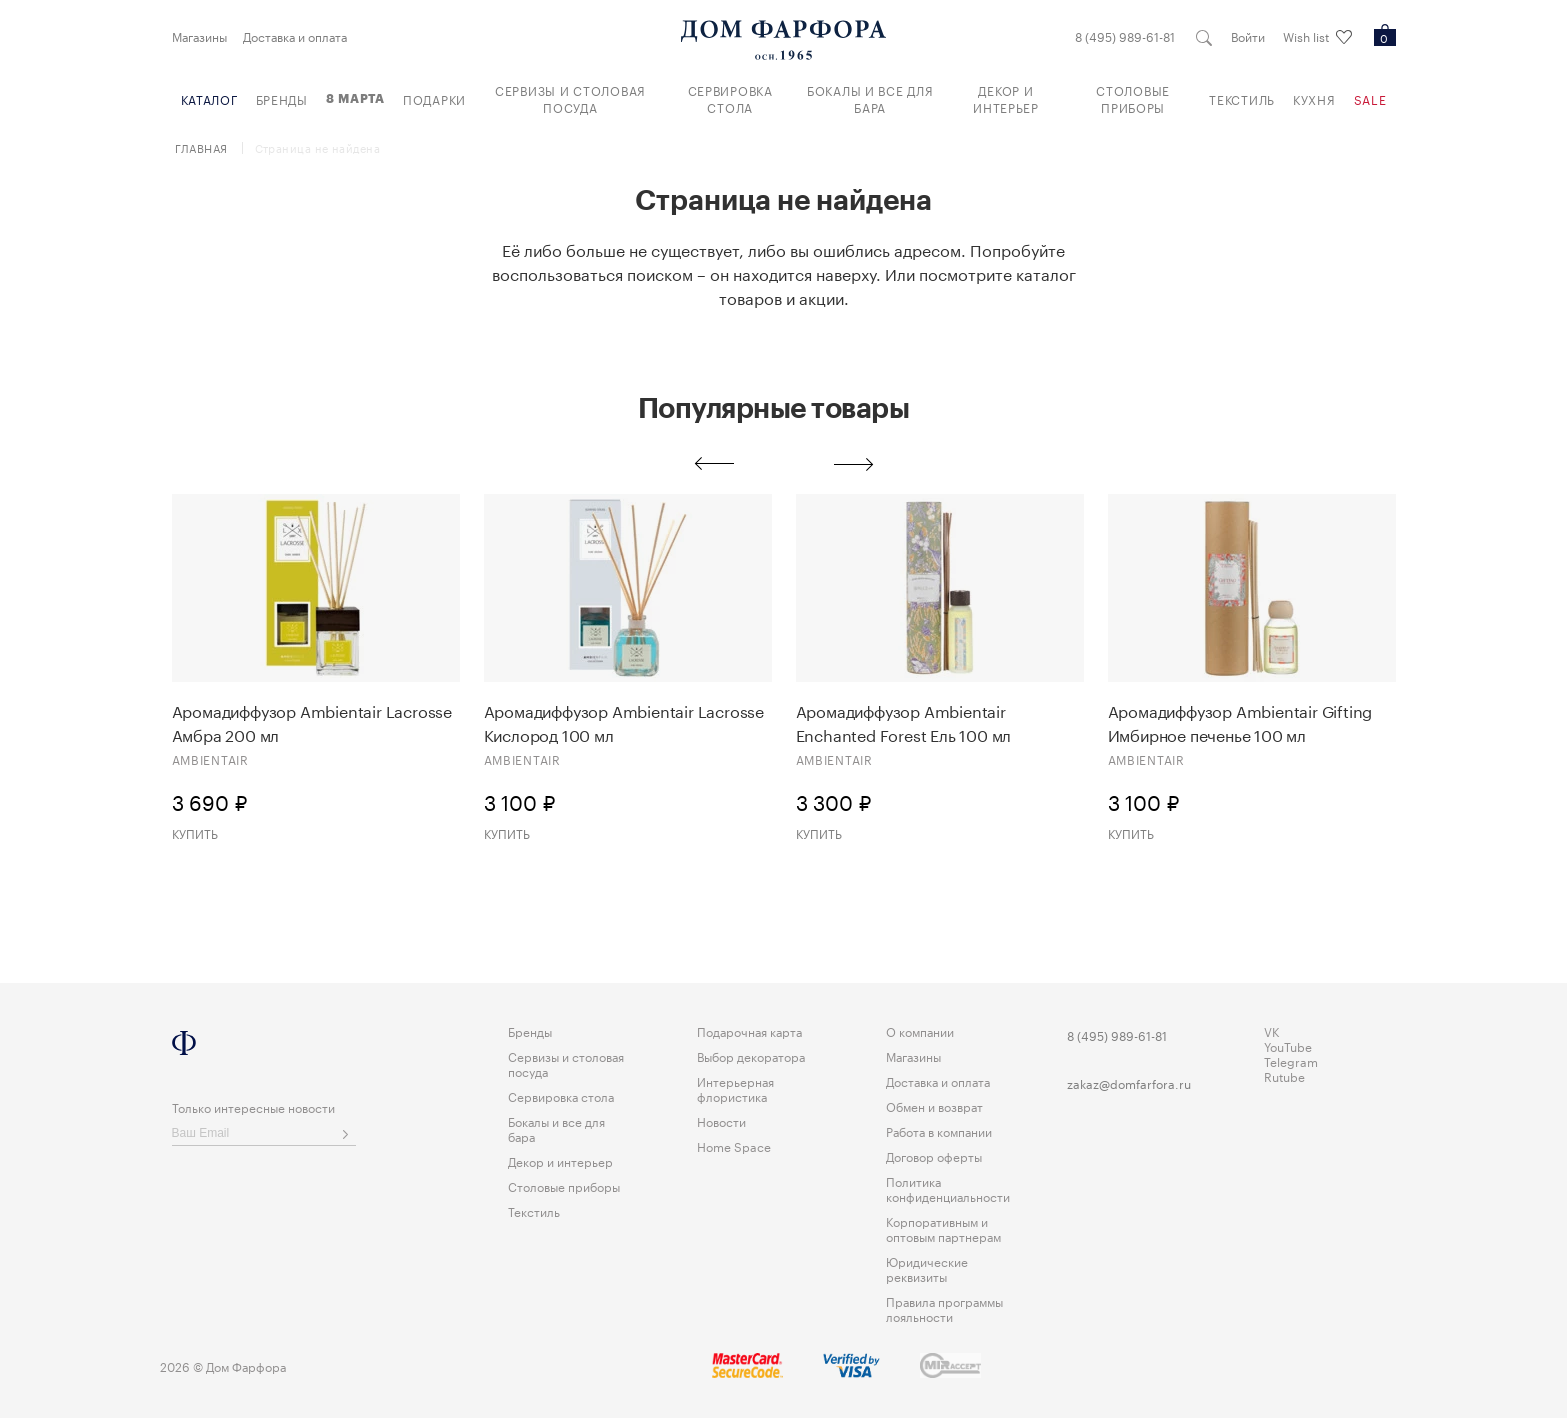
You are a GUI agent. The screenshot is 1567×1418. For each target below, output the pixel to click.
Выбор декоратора (751, 1055)
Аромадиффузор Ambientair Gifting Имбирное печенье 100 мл (1240, 722)
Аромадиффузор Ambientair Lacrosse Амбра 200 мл (312, 722)
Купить (195, 832)
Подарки (434, 98)
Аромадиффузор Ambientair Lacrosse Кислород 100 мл (624, 722)
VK (1272, 1030)
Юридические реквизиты (927, 1268)
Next (854, 464)
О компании (920, 1030)
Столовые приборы (1133, 98)
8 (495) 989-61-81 (1125, 36)
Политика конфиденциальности (948, 1188)
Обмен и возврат (934, 1105)
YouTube (1288, 1045)
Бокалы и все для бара (870, 98)
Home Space (734, 1145)
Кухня (1314, 98)
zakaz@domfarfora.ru (1129, 1082)
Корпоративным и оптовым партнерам (943, 1228)
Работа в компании (939, 1130)
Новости (721, 1120)
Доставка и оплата (295, 36)
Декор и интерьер (1006, 98)
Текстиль (1242, 98)
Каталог (209, 98)
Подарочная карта (749, 1030)
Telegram (1291, 1060)
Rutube (1284, 1075)
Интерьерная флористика (735, 1088)
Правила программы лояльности (944, 1308)
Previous (714, 464)
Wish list (1317, 37)
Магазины (199, 36)
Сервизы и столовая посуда (570, 98)
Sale (1370, 98)
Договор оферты (934, 1155)
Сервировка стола (730, 98)
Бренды (282, 98)
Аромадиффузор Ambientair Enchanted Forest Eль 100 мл (904, 722)
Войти (1248, 36)
